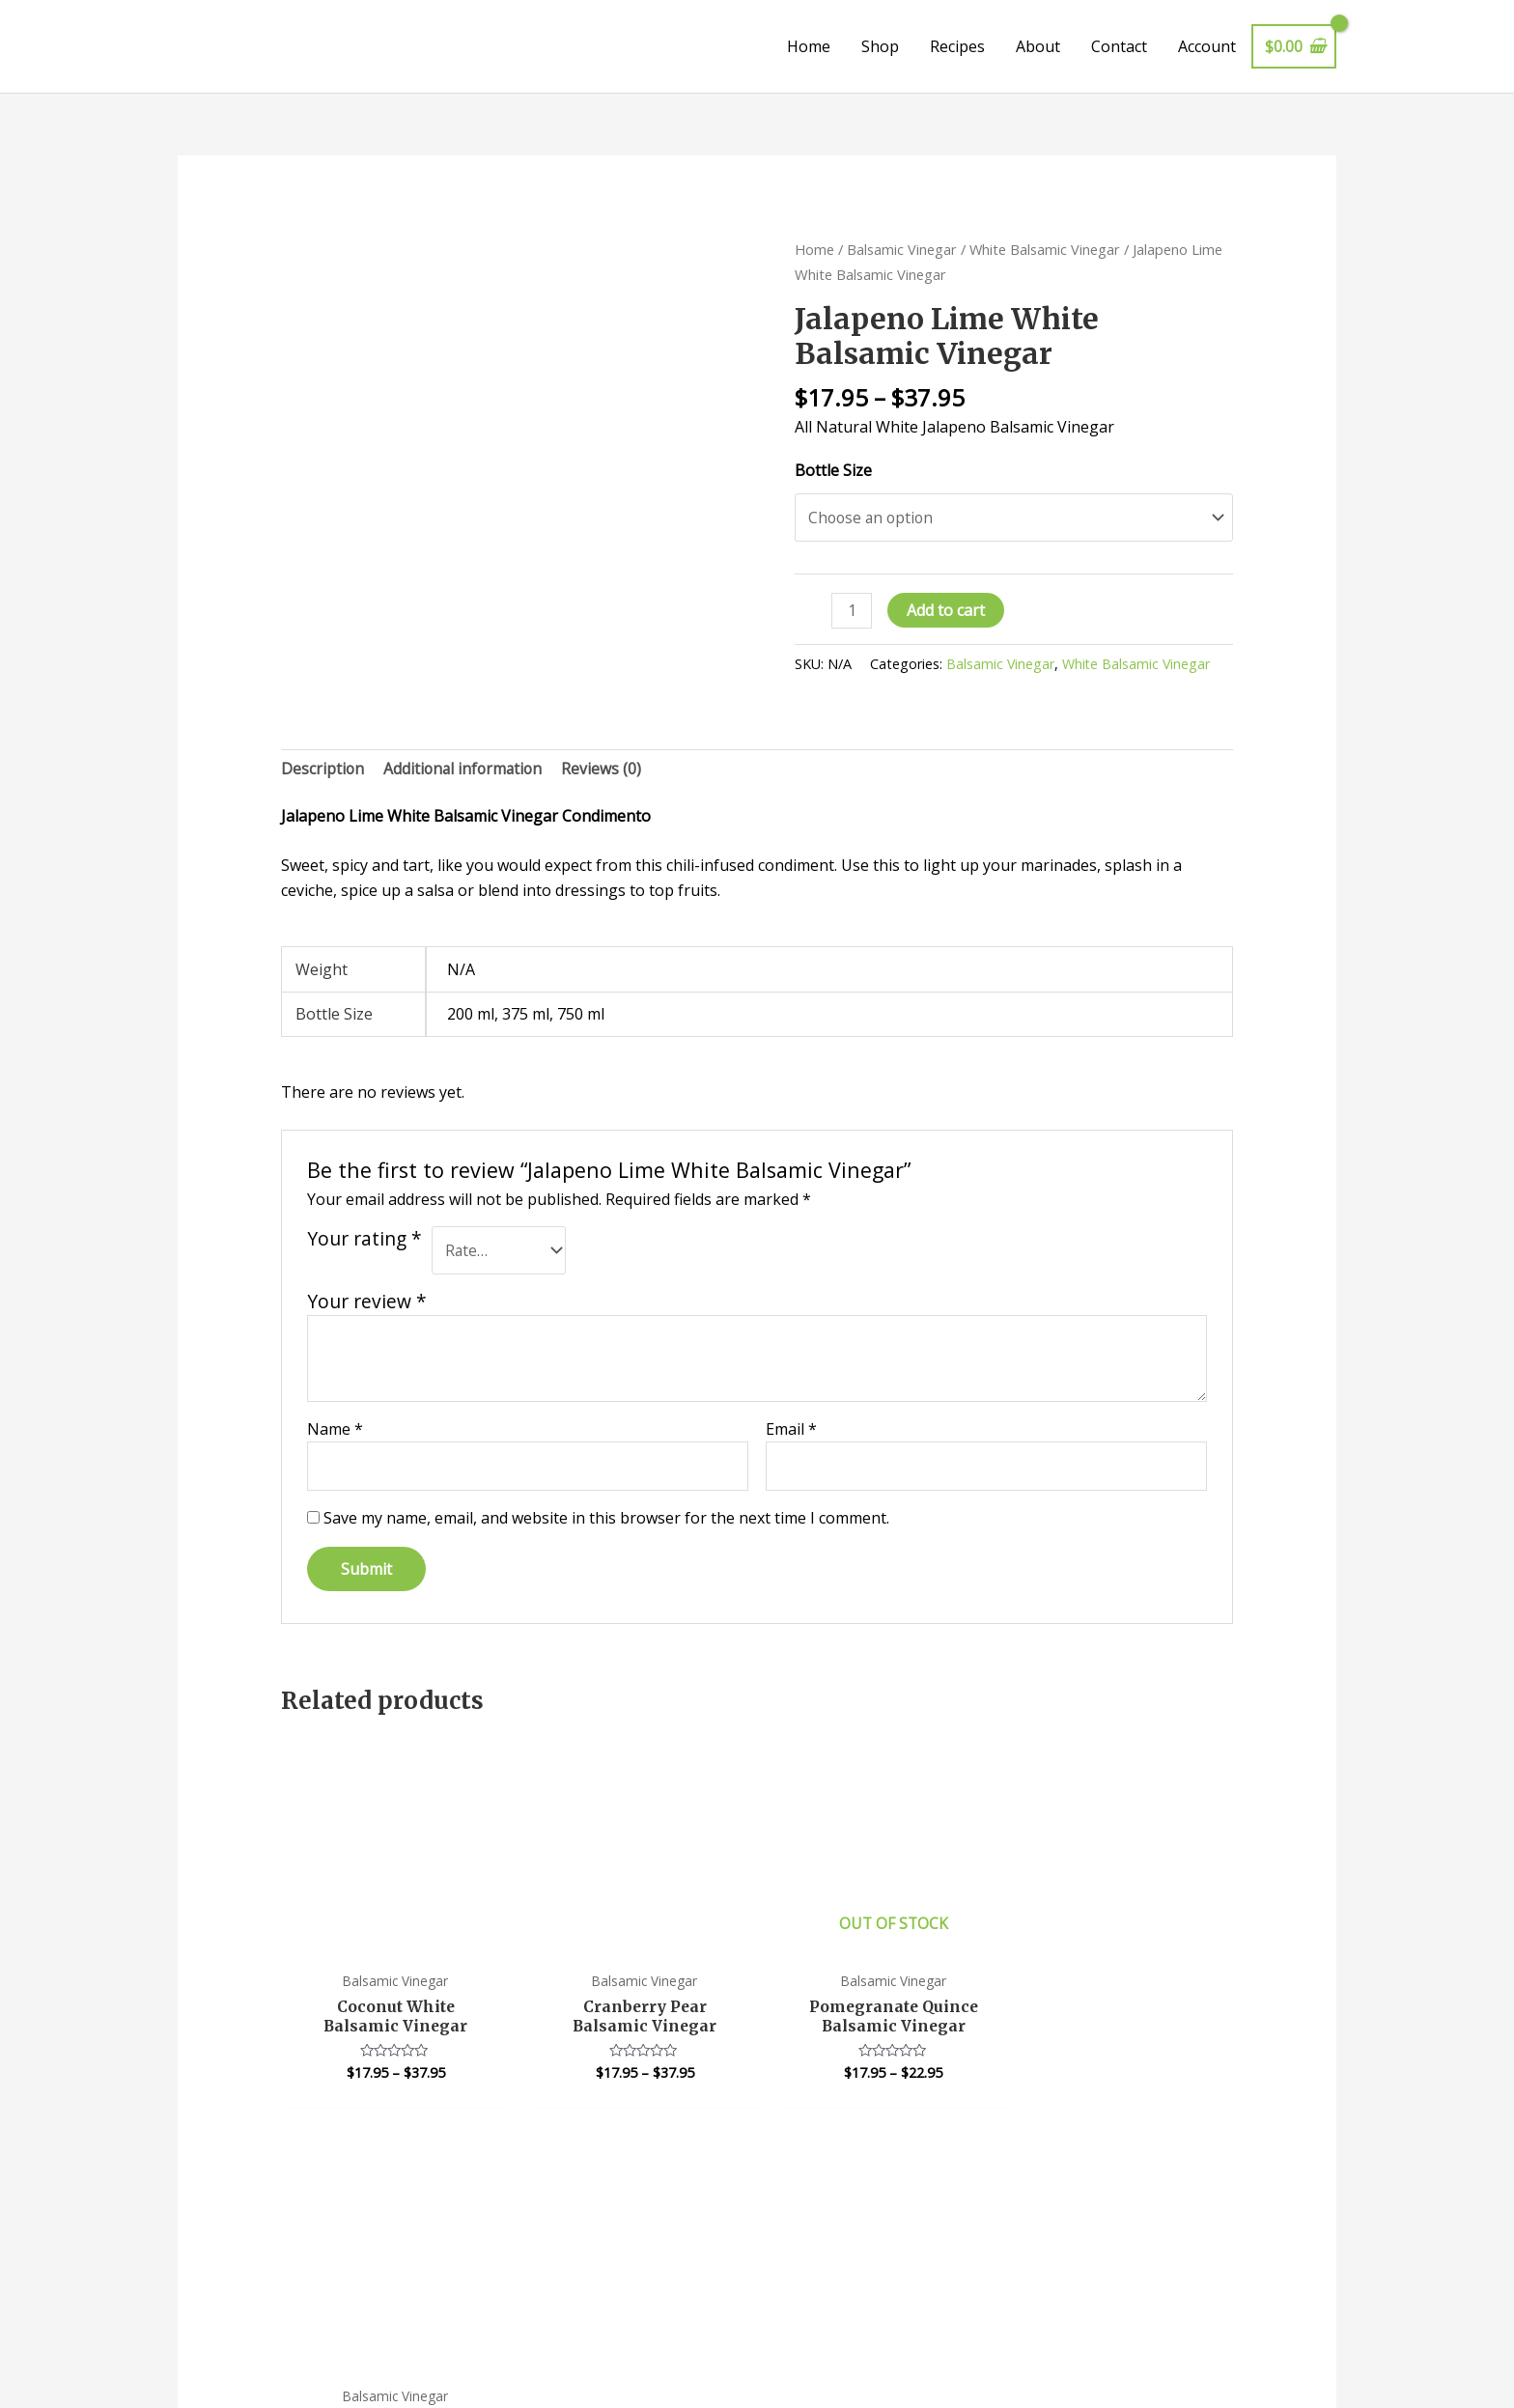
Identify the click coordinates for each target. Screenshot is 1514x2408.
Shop (880, 46)
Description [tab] (323, 770)
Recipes (957, 46)
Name (335, 1431)
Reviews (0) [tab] (607, 770)
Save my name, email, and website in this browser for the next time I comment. (606, 1520)
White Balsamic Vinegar (1045, 249)
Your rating (364, 1240)
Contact (1119, 46)
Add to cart (947, 611)
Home (808, 46)
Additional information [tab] (465, 770)
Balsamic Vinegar (902, 249)
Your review (367, 1303)
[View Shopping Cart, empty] (1293, 46)
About (1038, 46)
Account (1207, 46)
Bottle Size (833, 470)
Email (791, 1431)
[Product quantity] (851, 612)
